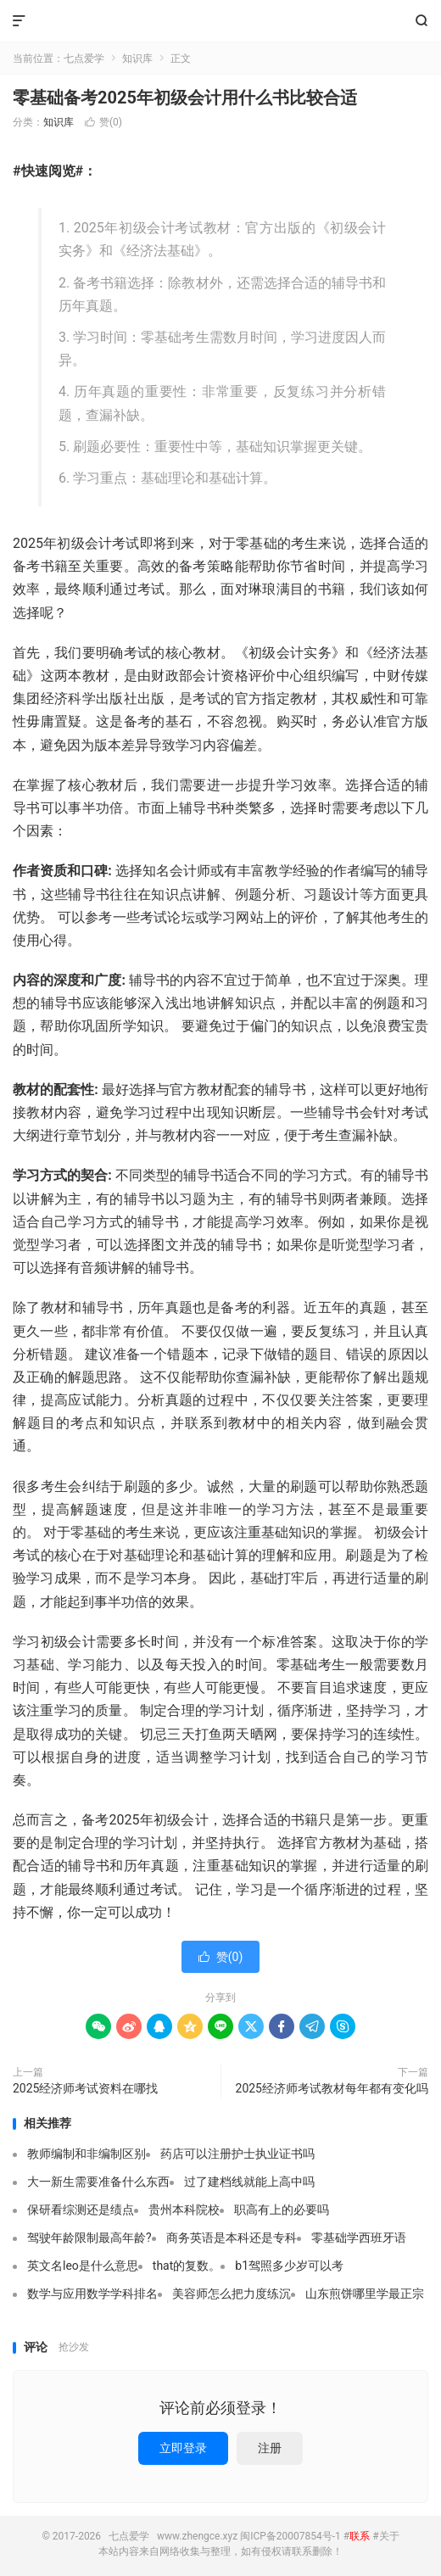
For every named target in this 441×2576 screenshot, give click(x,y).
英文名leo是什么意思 (82, 2265)
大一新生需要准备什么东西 (98, 2181)
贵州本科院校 (184, 2209)
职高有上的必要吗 (281, 2209)
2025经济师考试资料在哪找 (85, 2088)
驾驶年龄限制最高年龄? (89, 2237)
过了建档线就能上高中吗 (249, 2181)
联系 (359, 2536)
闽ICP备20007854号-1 (290, 2536)
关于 (389, 2536)
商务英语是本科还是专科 (231, 2237)
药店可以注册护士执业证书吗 (237, 2153)
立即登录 (183, 2448)
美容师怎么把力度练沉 (231, 2293)
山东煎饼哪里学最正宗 (364, 2293)
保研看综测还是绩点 (80, 2209)
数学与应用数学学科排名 (92, 2293)
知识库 (137, 58)
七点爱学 (220, 21)
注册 (270, 2448)
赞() (103, 122)
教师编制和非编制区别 (86, 2153)
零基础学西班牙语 (358, 2237)
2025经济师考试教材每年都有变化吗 (332, 2088)
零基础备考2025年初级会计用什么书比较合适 (185, 97)
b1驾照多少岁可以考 (289, 2265)
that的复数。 (187, 2265)
